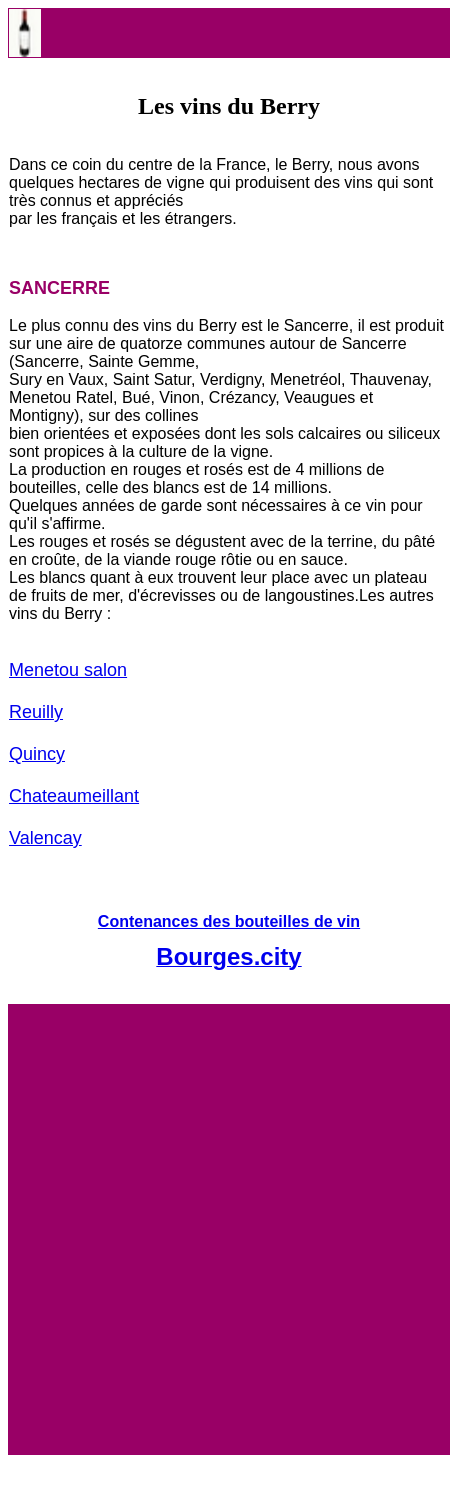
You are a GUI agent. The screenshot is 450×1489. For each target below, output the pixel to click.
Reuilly (36, 712)
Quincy (37, 754)
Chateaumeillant (74, 796)
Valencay (45, 838)
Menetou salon (68, 670)
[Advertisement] (224, 1229)
